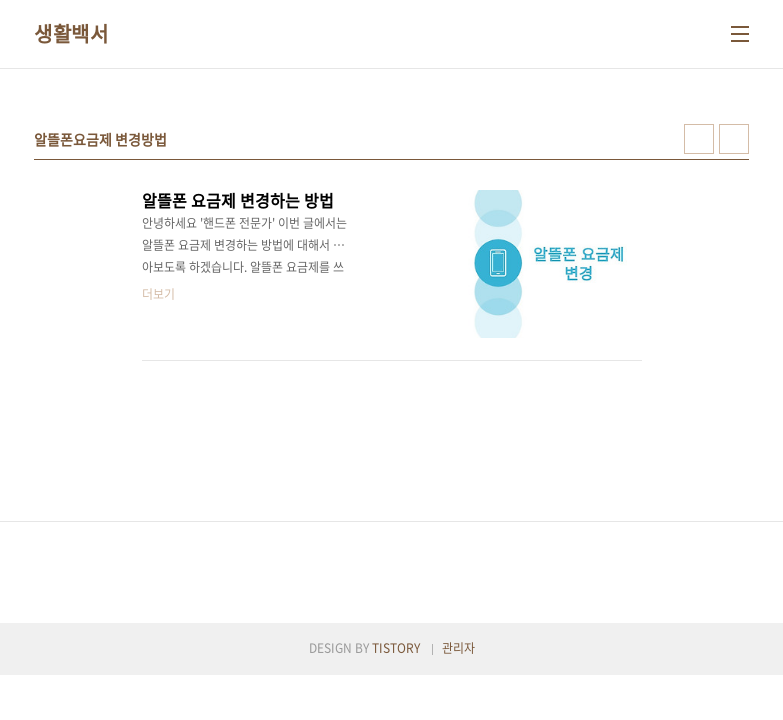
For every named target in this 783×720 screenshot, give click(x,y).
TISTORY (396, 648)
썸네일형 (699, 139)
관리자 (458, 648)
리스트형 (734, 139)
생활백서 (71, 34)
